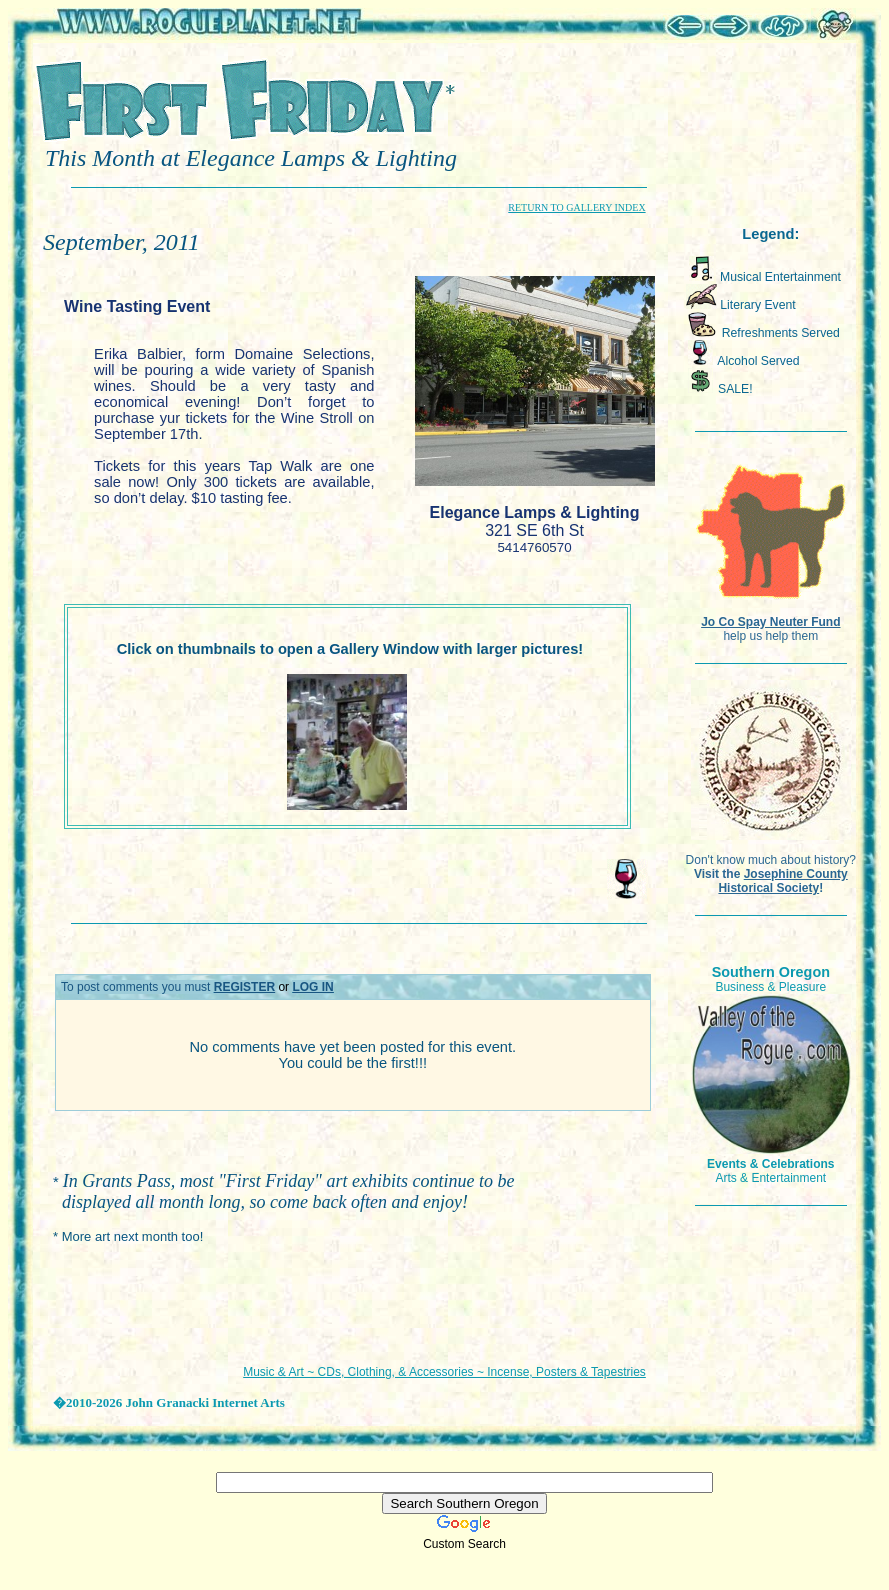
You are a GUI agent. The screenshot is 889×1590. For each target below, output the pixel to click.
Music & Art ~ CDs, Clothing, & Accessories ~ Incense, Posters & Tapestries (444, 1372)
